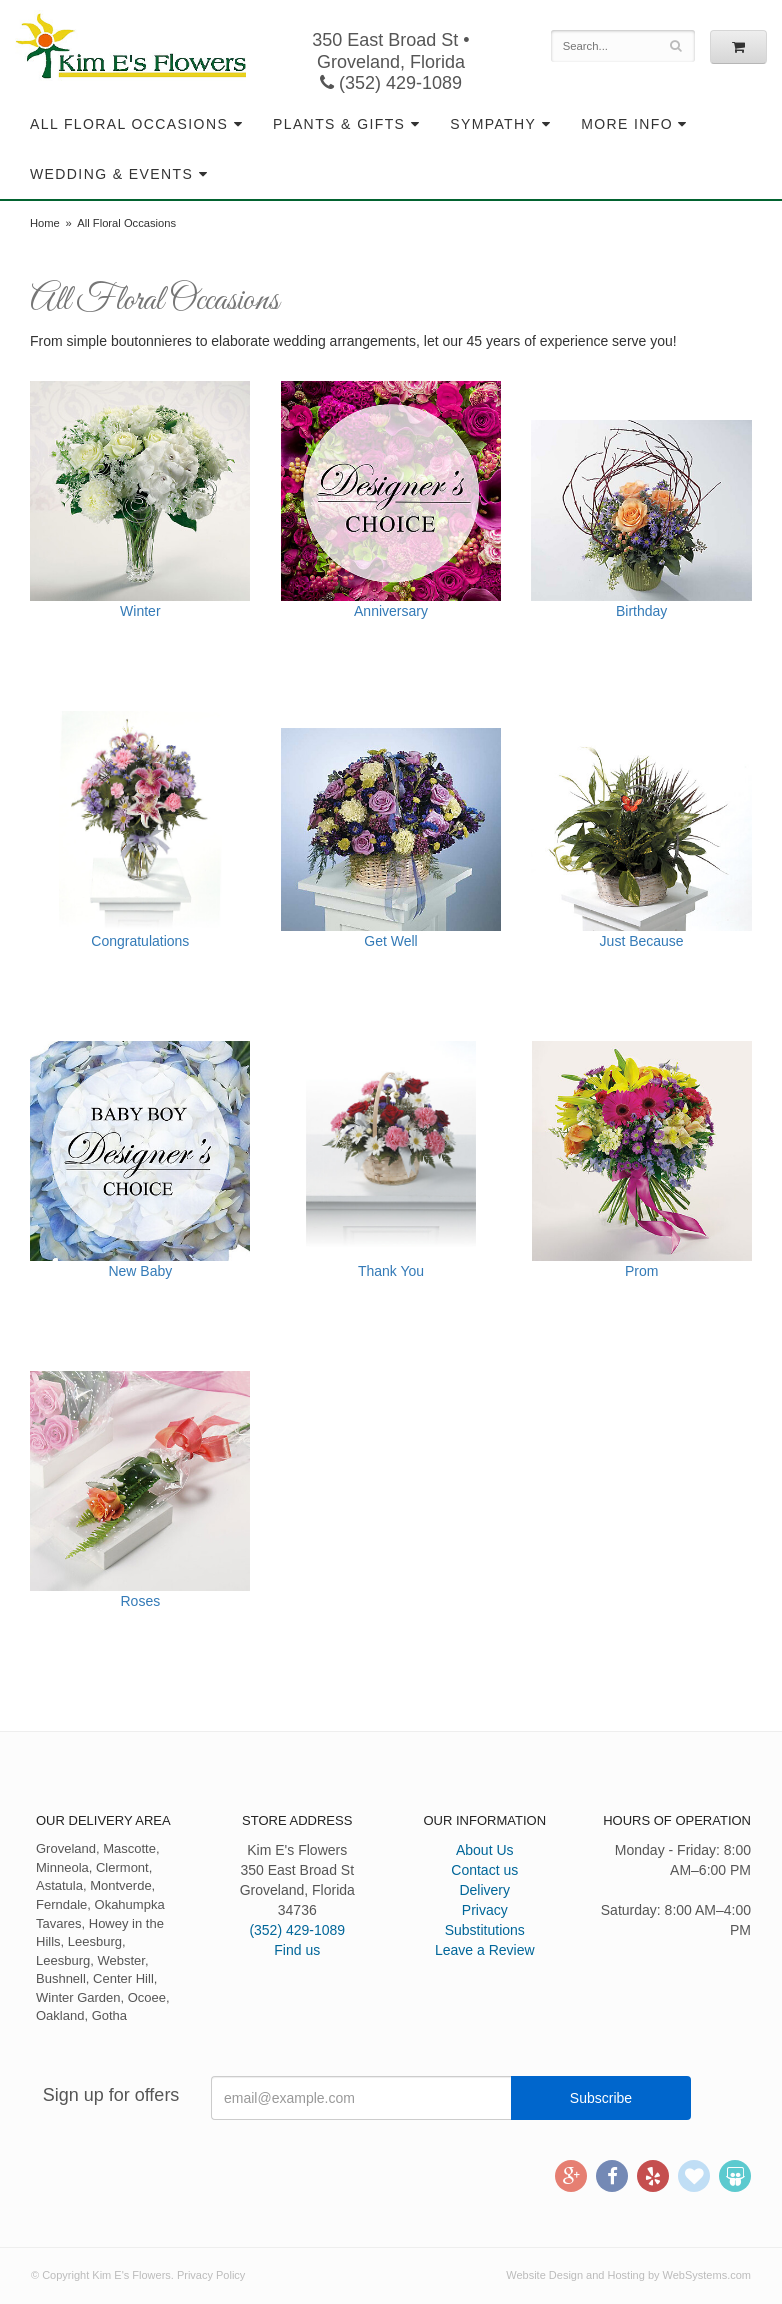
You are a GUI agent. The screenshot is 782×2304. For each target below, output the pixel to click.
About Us (485, 1850)
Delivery (484, 1890)
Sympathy (493, 124)
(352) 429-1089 (391, 83)
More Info (627, 124)
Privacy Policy (211, 2275)
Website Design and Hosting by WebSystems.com (628, 2275)
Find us (297, 1950)
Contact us (484, 1870)
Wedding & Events (111, 174)
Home (45, 223)
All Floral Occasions (129, 124)
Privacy (485, 1910)
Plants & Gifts (339, 124)
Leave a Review (485, 1950)
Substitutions (485, 1930)
